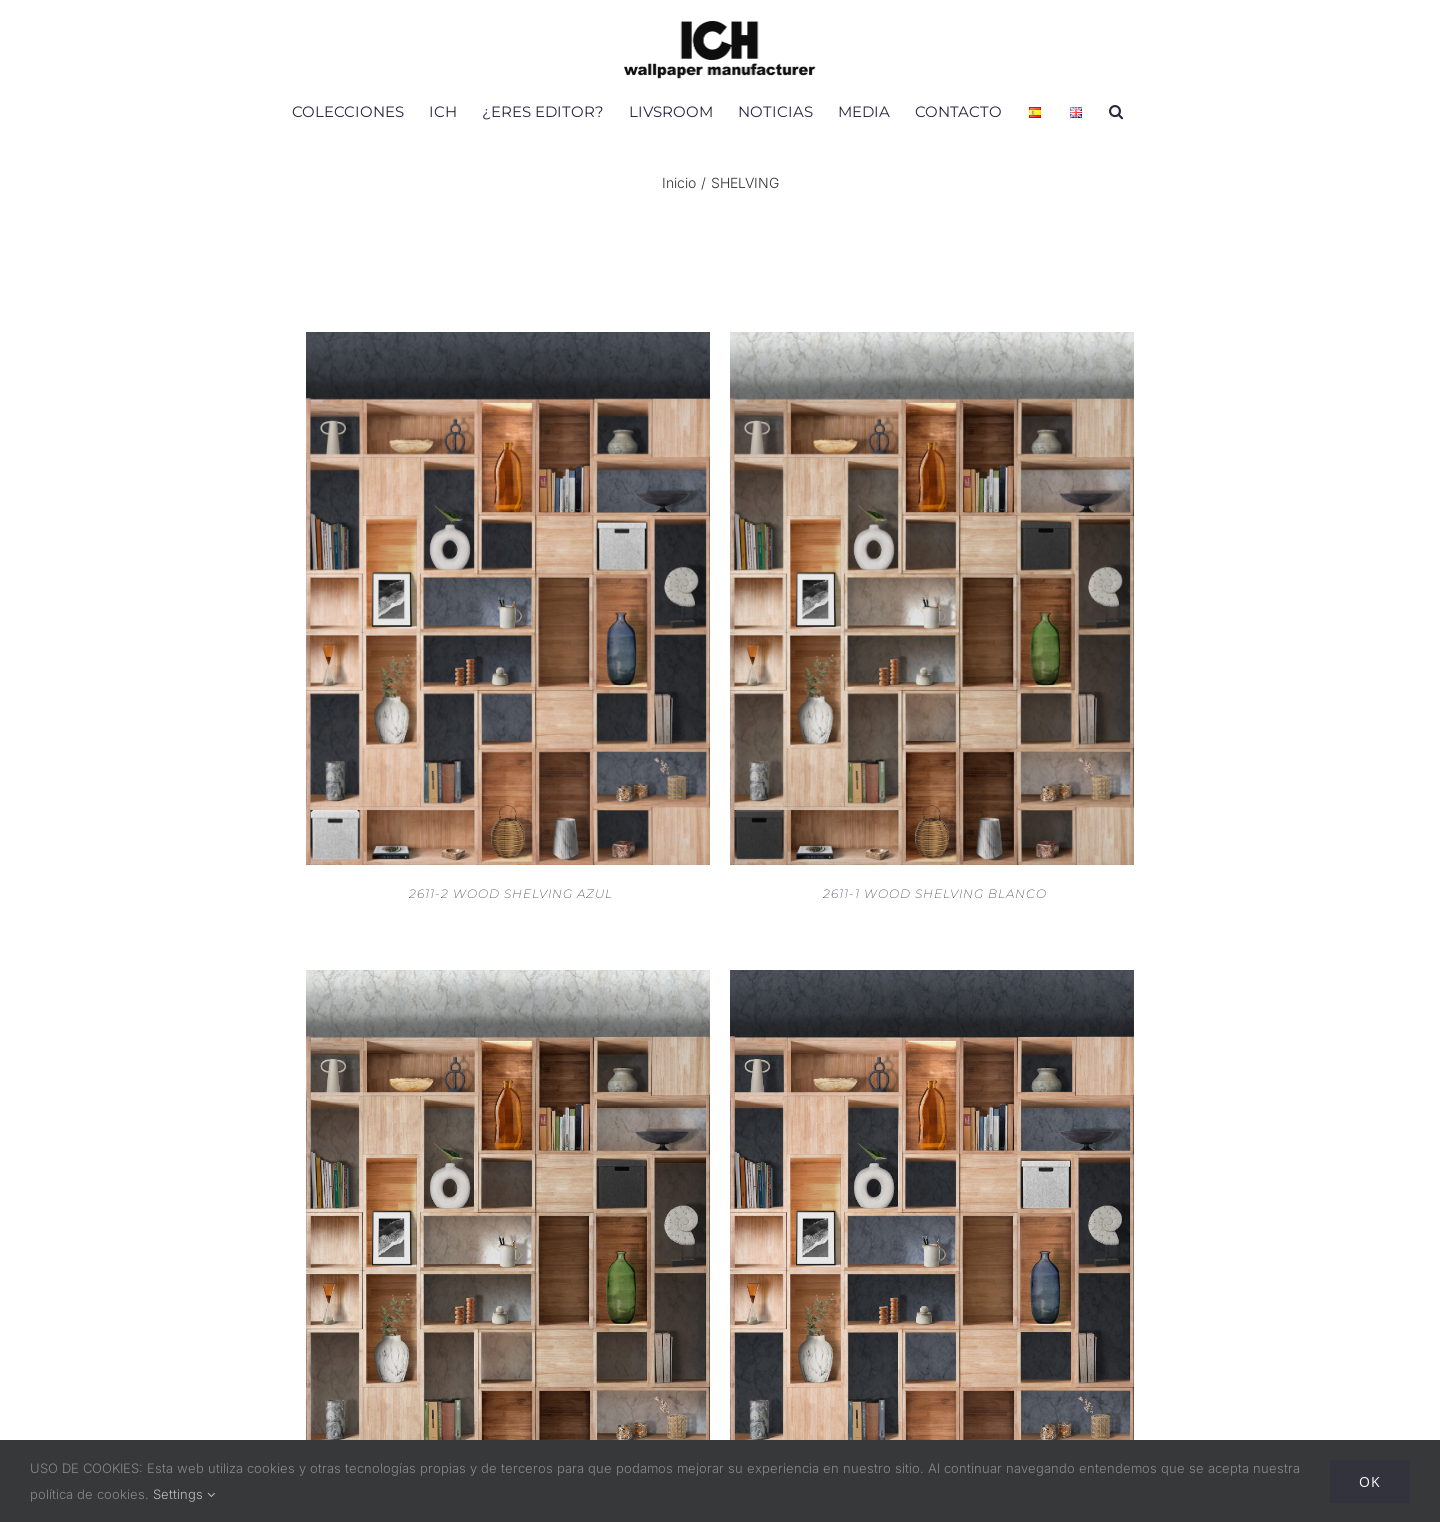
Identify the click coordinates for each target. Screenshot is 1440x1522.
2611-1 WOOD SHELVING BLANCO (935, 893)
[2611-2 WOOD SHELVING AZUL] (508, 345)
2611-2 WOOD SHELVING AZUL (511, 893)
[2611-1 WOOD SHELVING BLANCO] (932, 345)
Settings (184, 1494)
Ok (1370, 1481)
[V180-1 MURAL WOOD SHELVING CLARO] (508, 983)
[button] (1116, 111)
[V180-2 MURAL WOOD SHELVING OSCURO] (932, 983)
